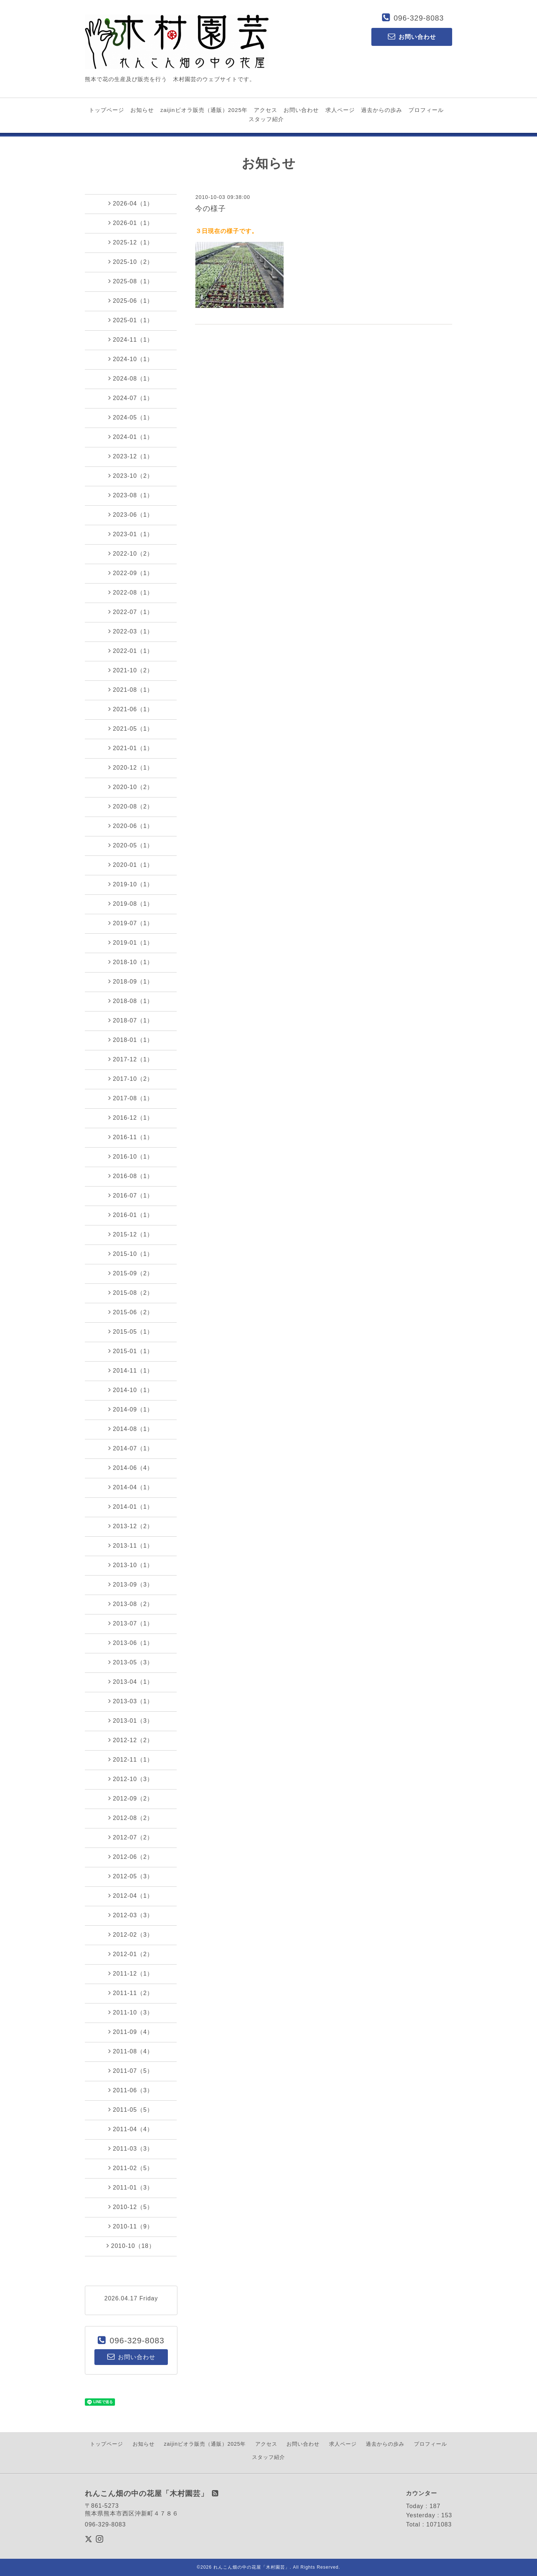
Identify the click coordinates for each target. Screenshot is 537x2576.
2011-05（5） (130, 2109)
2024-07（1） (130, 398)
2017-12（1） (130, 1059)
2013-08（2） (130, 1604)
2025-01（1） (130, 320)
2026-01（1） (130, 222)
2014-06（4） (130, 1467)
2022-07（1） (130, 611)
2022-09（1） (130, 573)
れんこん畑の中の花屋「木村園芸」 (251, 2567)
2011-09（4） (130, 2031)
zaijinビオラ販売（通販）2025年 (204, 110)
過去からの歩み (381, 110)
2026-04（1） (130, 203)
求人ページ (340, 110)
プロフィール (426, 110)
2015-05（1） (130, 1331)
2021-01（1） (130, 748)
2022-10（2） (130, 553)
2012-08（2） (130, 1817)
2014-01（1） (130, 1506)
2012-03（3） (130, 1915)
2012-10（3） (130, 1779)
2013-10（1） (130, 1565)
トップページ (106, 110)
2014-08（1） (130, 1428)
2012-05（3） (130, 1876)
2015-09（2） (130, 1273)
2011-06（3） (130, 2090)
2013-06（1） (130, 1642)
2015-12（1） (130, 1234)
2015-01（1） (130, 1351)
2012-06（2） (130, 1856)
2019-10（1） (130, 884)
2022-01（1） (130, 650)
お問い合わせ (301, 110)
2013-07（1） (130, 1623)
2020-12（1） (130, 767)
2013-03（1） (130, 1701)
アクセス (265, 110)
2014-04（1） (130, 1487)
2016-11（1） (130, 1137)
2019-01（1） (130, 942)
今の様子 (210, 208)
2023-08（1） (130, 495)
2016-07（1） (130, 1195)
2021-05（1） (130, 728)
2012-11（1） (130, 1759)
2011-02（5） (130, 2168)
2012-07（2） (130, 1837)
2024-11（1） (130, 339)
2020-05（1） (130, 845)
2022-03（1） (130, 631)
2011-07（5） (130, 2070)
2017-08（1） (130, 1098)
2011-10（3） (130, 2012)
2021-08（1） (130, 689)
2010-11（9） (130, 2226)
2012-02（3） (130, 1934)
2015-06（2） (130, 1312)
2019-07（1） (130, 923)
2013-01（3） (130, 1720)
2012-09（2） (130, 1798)
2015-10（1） (130, 1253)
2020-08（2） (130, 806)
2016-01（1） (130, 1214)
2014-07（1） (130, 1448)
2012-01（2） (130, 1954)
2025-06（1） (130, 300)
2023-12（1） (130, 456)
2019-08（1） (130, 903)
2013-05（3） (130, 1662)
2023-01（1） (130, 534)
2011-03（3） (130, 2148)
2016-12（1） (130, 1117)
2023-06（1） (130, 514)
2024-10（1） (130, 359)
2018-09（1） (130, 981)
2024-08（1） (130, 378)
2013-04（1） (130, 1681)
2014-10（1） (130, 1390)
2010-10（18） (131, 2245)
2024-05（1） (130, 417)
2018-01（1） (130, 1039)
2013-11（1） (130, 1545)
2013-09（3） (130, 1584)
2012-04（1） (130, 1895)
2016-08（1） (130, 1176)
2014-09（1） (130, 1409)
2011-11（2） (130, 1993)
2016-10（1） (130, 1156)
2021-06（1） (130, 709)
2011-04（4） (130, 2129)
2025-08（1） (130, 281)
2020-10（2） (130, 787)
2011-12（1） (130, 1973)
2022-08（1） (130, 592)
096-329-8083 (419, 18)
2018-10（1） (130, 962)
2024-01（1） (130, 436)
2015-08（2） (130, 1292)
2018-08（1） (130, 1001)
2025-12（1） (130, 242)
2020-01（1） (130, 864)
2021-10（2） (130, 670)
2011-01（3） (130, 2187)
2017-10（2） (130, 1078)
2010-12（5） (130, 2206)
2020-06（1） (130, 825)
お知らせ (142, 110)
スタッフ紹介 (266, 119)
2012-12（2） (130, 1740)
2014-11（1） (130, 1370)
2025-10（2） (130, 261)
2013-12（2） (130, 1526)
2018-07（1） (130, 1020)
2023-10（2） (130, 475)
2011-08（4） (130, 2051)
